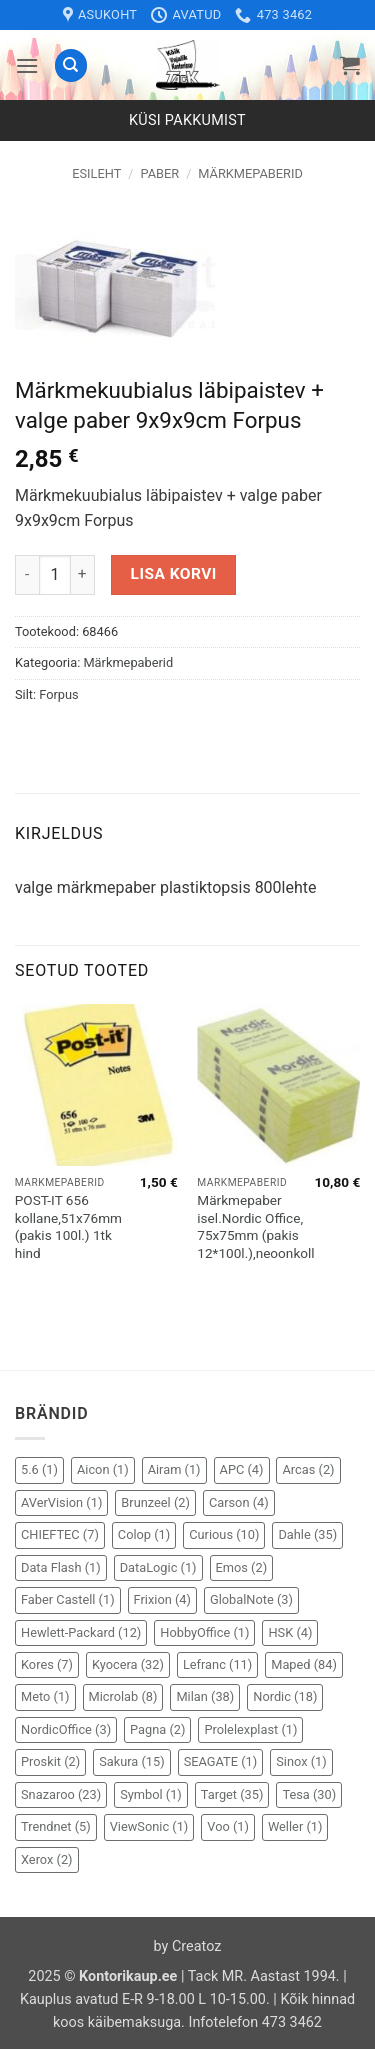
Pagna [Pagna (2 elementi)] (157, 1729)
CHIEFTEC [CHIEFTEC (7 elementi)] (60, 1534)
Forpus (58, 694)
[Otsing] (71, 65)
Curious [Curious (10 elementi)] (224, 1534)
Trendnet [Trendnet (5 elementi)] (56, 1826)
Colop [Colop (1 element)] (144, 1534)
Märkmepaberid (250, 173)
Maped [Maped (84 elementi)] (304, 1664)
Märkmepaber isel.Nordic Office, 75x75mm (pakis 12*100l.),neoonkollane (266, 1226)
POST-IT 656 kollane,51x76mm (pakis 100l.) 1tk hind (68, 1226)
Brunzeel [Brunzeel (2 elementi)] (155, 1502)
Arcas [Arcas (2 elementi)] (308, 1469)
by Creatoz (188, 1946)
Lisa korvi (174, 574)
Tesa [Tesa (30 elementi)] (309, 1794)
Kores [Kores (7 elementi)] (47, 1664)
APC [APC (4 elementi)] (242, 1469)
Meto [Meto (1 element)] (45, 1696)
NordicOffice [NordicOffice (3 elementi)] (66, 1729)
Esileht (96, 173)
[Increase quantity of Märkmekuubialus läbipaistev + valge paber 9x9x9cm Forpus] (83, 575)
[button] (27, 65)
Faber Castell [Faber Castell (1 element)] (68, 1599)
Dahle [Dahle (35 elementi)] (307, 1534)
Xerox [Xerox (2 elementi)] (47, 1859)
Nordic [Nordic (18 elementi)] (285, 1696)
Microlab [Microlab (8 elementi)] (123, 1696)
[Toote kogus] (55, 575)
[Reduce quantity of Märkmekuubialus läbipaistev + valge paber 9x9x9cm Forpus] (27, 575)
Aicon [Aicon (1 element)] (103, 1469)
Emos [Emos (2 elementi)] (242, 1567)
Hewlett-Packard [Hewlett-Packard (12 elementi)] (81, 1632)
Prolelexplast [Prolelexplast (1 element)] (250, 1729)
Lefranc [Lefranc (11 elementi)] (217, 1664)
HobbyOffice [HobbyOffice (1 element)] (204, 1632)
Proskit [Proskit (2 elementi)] (50, 1761)
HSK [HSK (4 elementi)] (290, 1632)
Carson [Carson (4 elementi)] (239, 1502)
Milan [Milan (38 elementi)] (205, 1696)
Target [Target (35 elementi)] (232, 1794)
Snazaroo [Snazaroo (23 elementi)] (61, 1794)
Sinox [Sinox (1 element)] (301, 1761)
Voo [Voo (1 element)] (228, 1826)
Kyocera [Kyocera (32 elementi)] (128, 1664)
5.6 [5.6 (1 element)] (39, 1469)
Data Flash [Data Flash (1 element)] (61, 1567)
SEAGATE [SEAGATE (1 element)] (221, 1761)
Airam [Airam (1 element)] (174, 1469)
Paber (159, 173)
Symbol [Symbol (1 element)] (151, 1794)
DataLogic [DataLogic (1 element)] (158, 1567)
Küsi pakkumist (187, 120)
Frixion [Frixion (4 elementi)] (162, 1599)
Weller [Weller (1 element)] (295, 1826)
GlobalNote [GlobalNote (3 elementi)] (251, 1599)
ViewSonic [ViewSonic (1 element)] (149, 1826)
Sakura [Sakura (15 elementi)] (132, 1761)
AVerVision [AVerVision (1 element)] (61, 1502)
